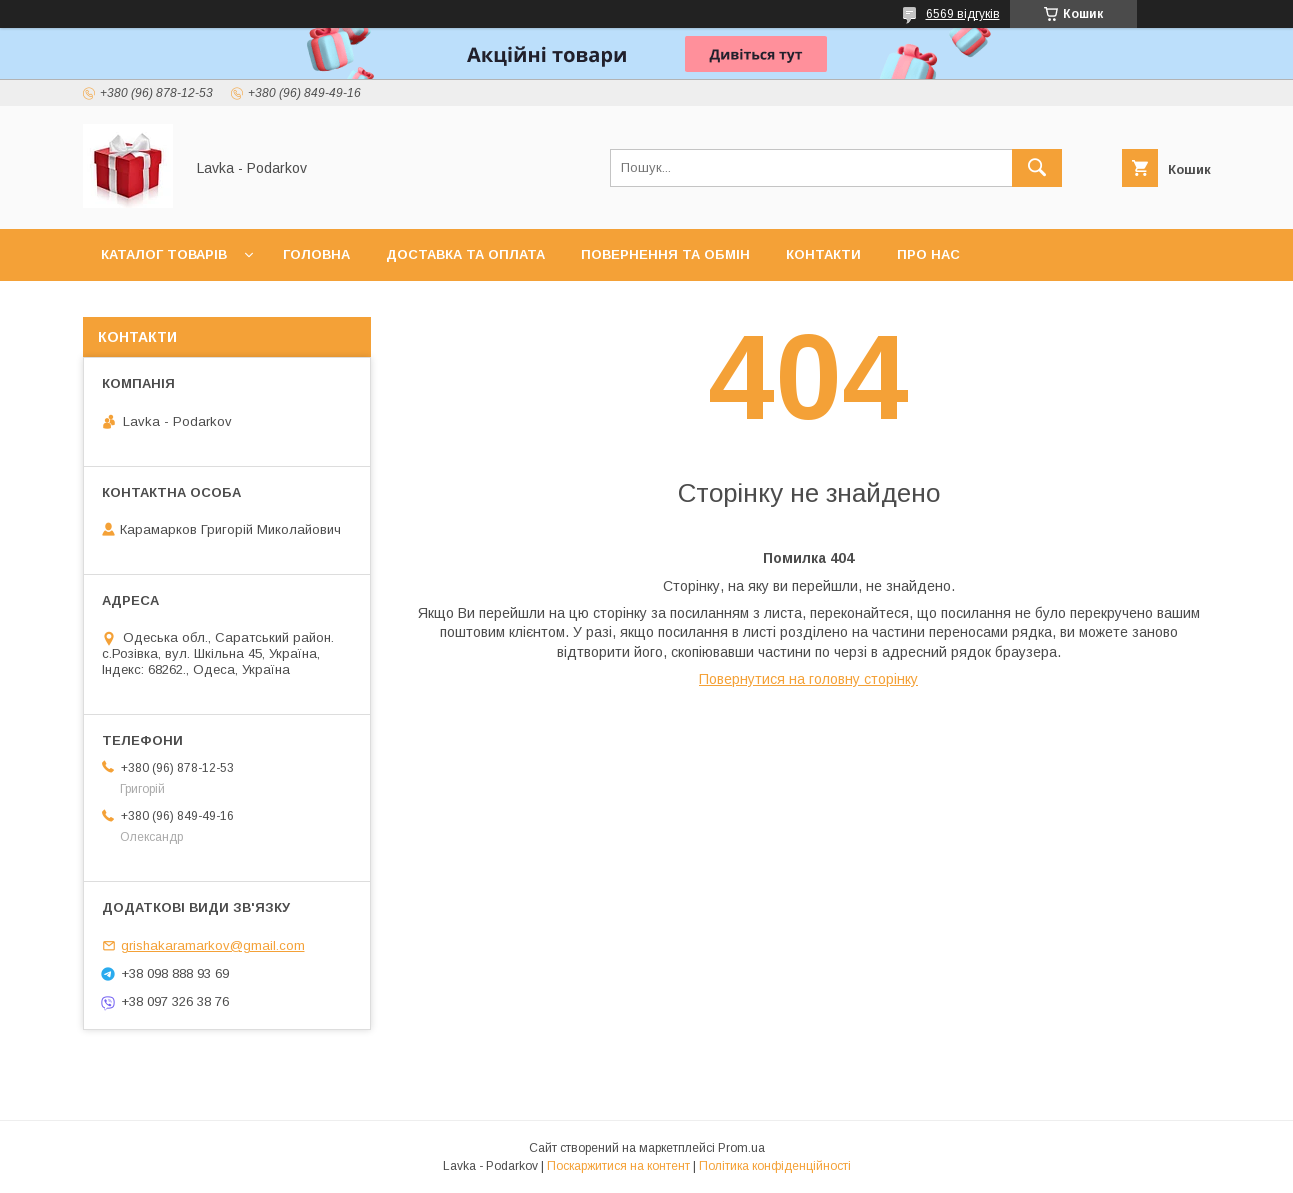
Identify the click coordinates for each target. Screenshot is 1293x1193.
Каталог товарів (164, 254)
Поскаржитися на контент (618, 1166)
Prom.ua (741, 1148)
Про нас (928, 254)
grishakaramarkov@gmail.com (213, 945)
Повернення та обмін (665, 254)
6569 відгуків (963, 14)
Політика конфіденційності (775, 1166)
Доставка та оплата (465, 254)
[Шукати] (1037, 168)
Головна (316, 254)
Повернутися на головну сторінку (808, 679)
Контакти (823, 254)
